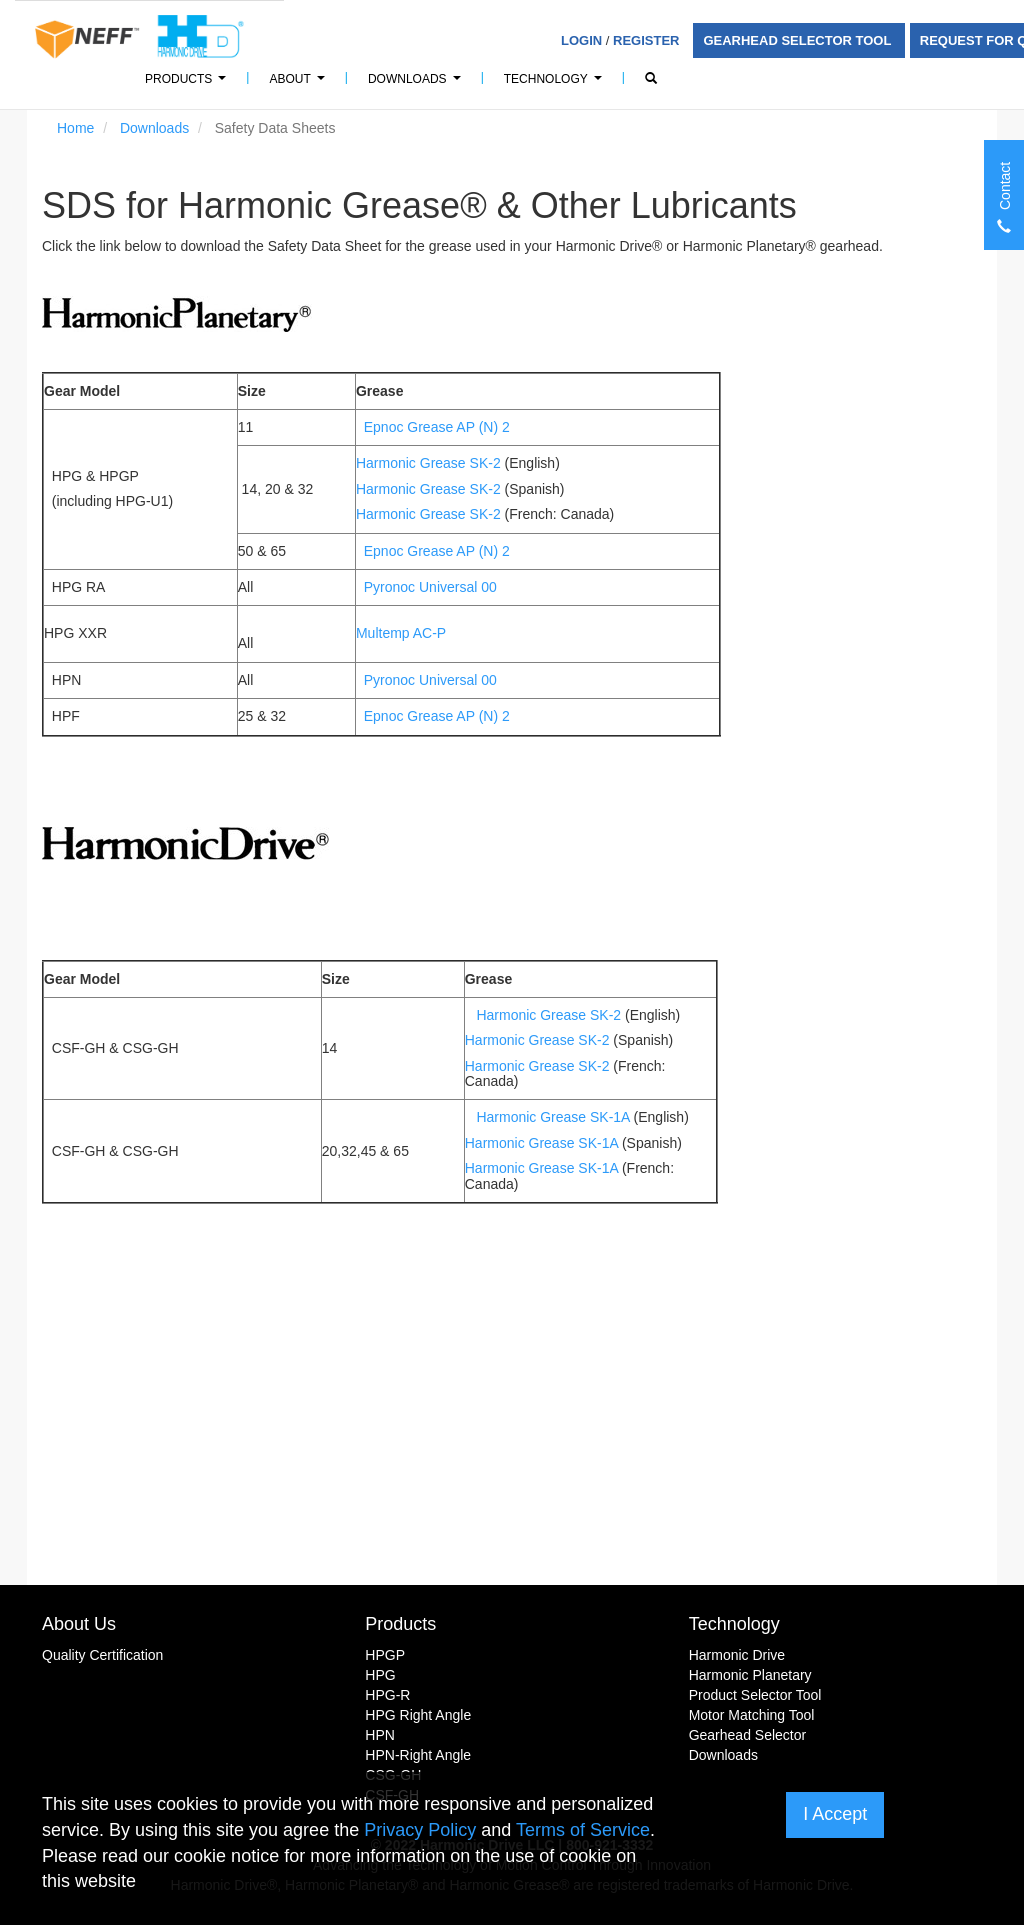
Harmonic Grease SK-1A (554, 1117)
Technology (556, 84)
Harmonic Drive (737, 1655)
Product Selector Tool (755, 1695)
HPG (380, 1675)
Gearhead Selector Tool (798, 40)
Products (188, 84)
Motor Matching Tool (752, 1715)
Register (646, 40)
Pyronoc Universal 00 (430, 587)
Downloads (417, 84)
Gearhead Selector (748, 1735)
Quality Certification (102, 1655)
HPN (380, 1735)
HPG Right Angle (418, 1715)
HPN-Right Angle (418, 1755)
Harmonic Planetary (750, 1675)
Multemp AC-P (401, 633)
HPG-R (387, 1695)
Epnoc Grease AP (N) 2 (437, 427)
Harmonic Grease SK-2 (430, 463)
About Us (79, 1624)
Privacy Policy (420, 1830)
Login (581, 40)
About (299, 84)
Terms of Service (583, 1830)
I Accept (835, 1814)
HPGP (385, 1655)
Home (75, 128)
